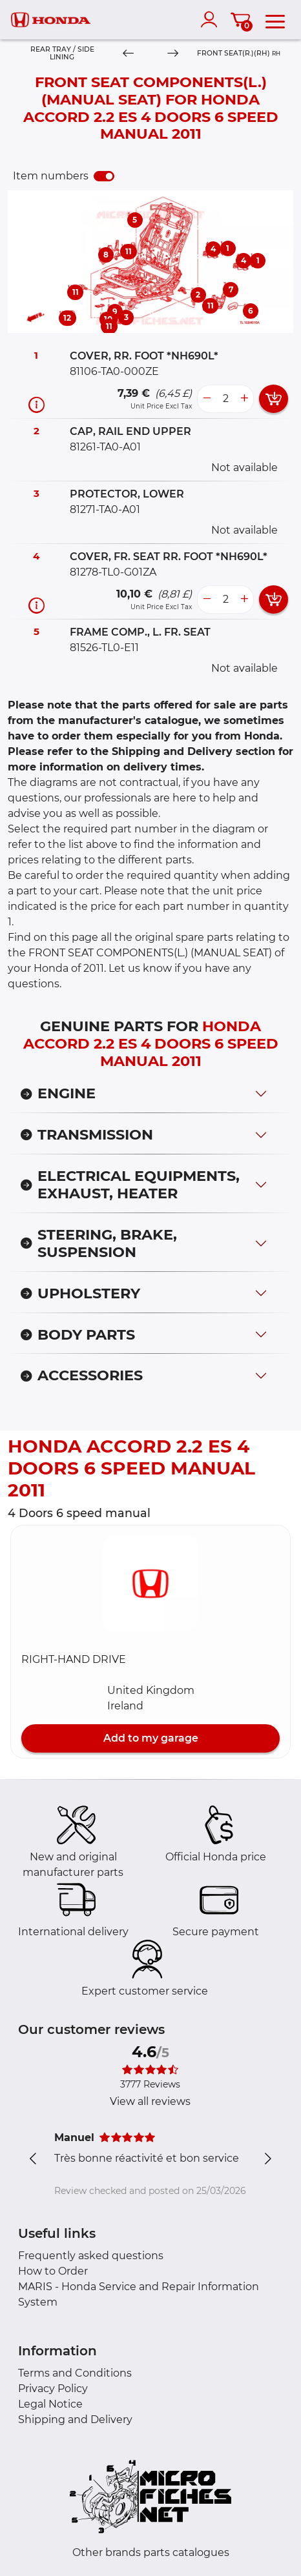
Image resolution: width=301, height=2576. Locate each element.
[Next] (172, 54)
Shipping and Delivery (75, 2419)
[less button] (206, 399)
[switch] (104, 176)
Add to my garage (150, 1738)
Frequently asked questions (90, 2255)
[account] (212, 19)
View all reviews (150, 2101)
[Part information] (36, 404)
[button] (150, 1583)
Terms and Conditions (75, 2373)
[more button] (244, 399)
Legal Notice (50, 2404)
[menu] (275, 19)
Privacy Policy (53, 2388)
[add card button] (273, 399)
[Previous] (128, 54)
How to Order (53, 2271)
